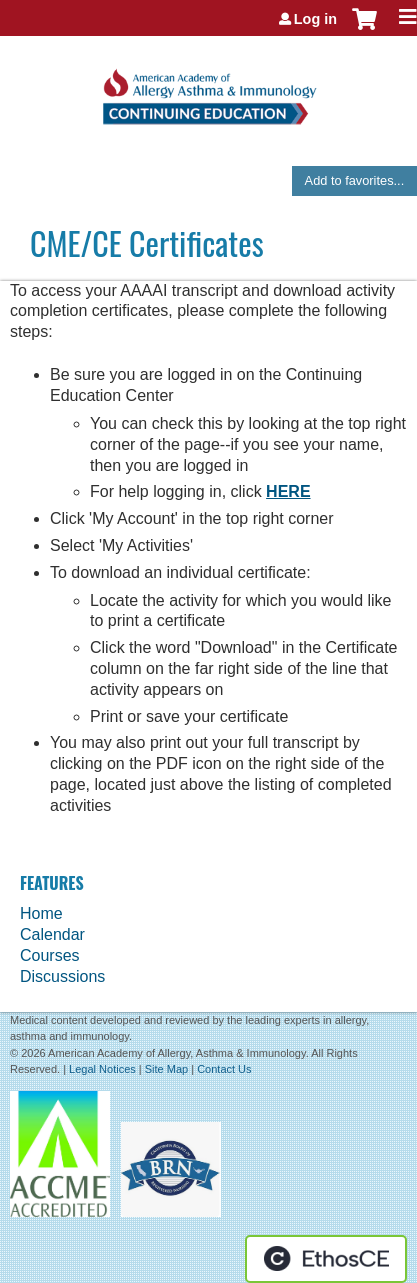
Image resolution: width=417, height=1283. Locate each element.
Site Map (166, 1069)
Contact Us (224, 1069)
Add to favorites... (355, 180)
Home (41, 913)
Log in (315, 19)
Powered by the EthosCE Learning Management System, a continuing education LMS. (326, 1259)
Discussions (62, 976)
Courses (50, 955)
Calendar (52, 934)
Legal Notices (102, 1069)
